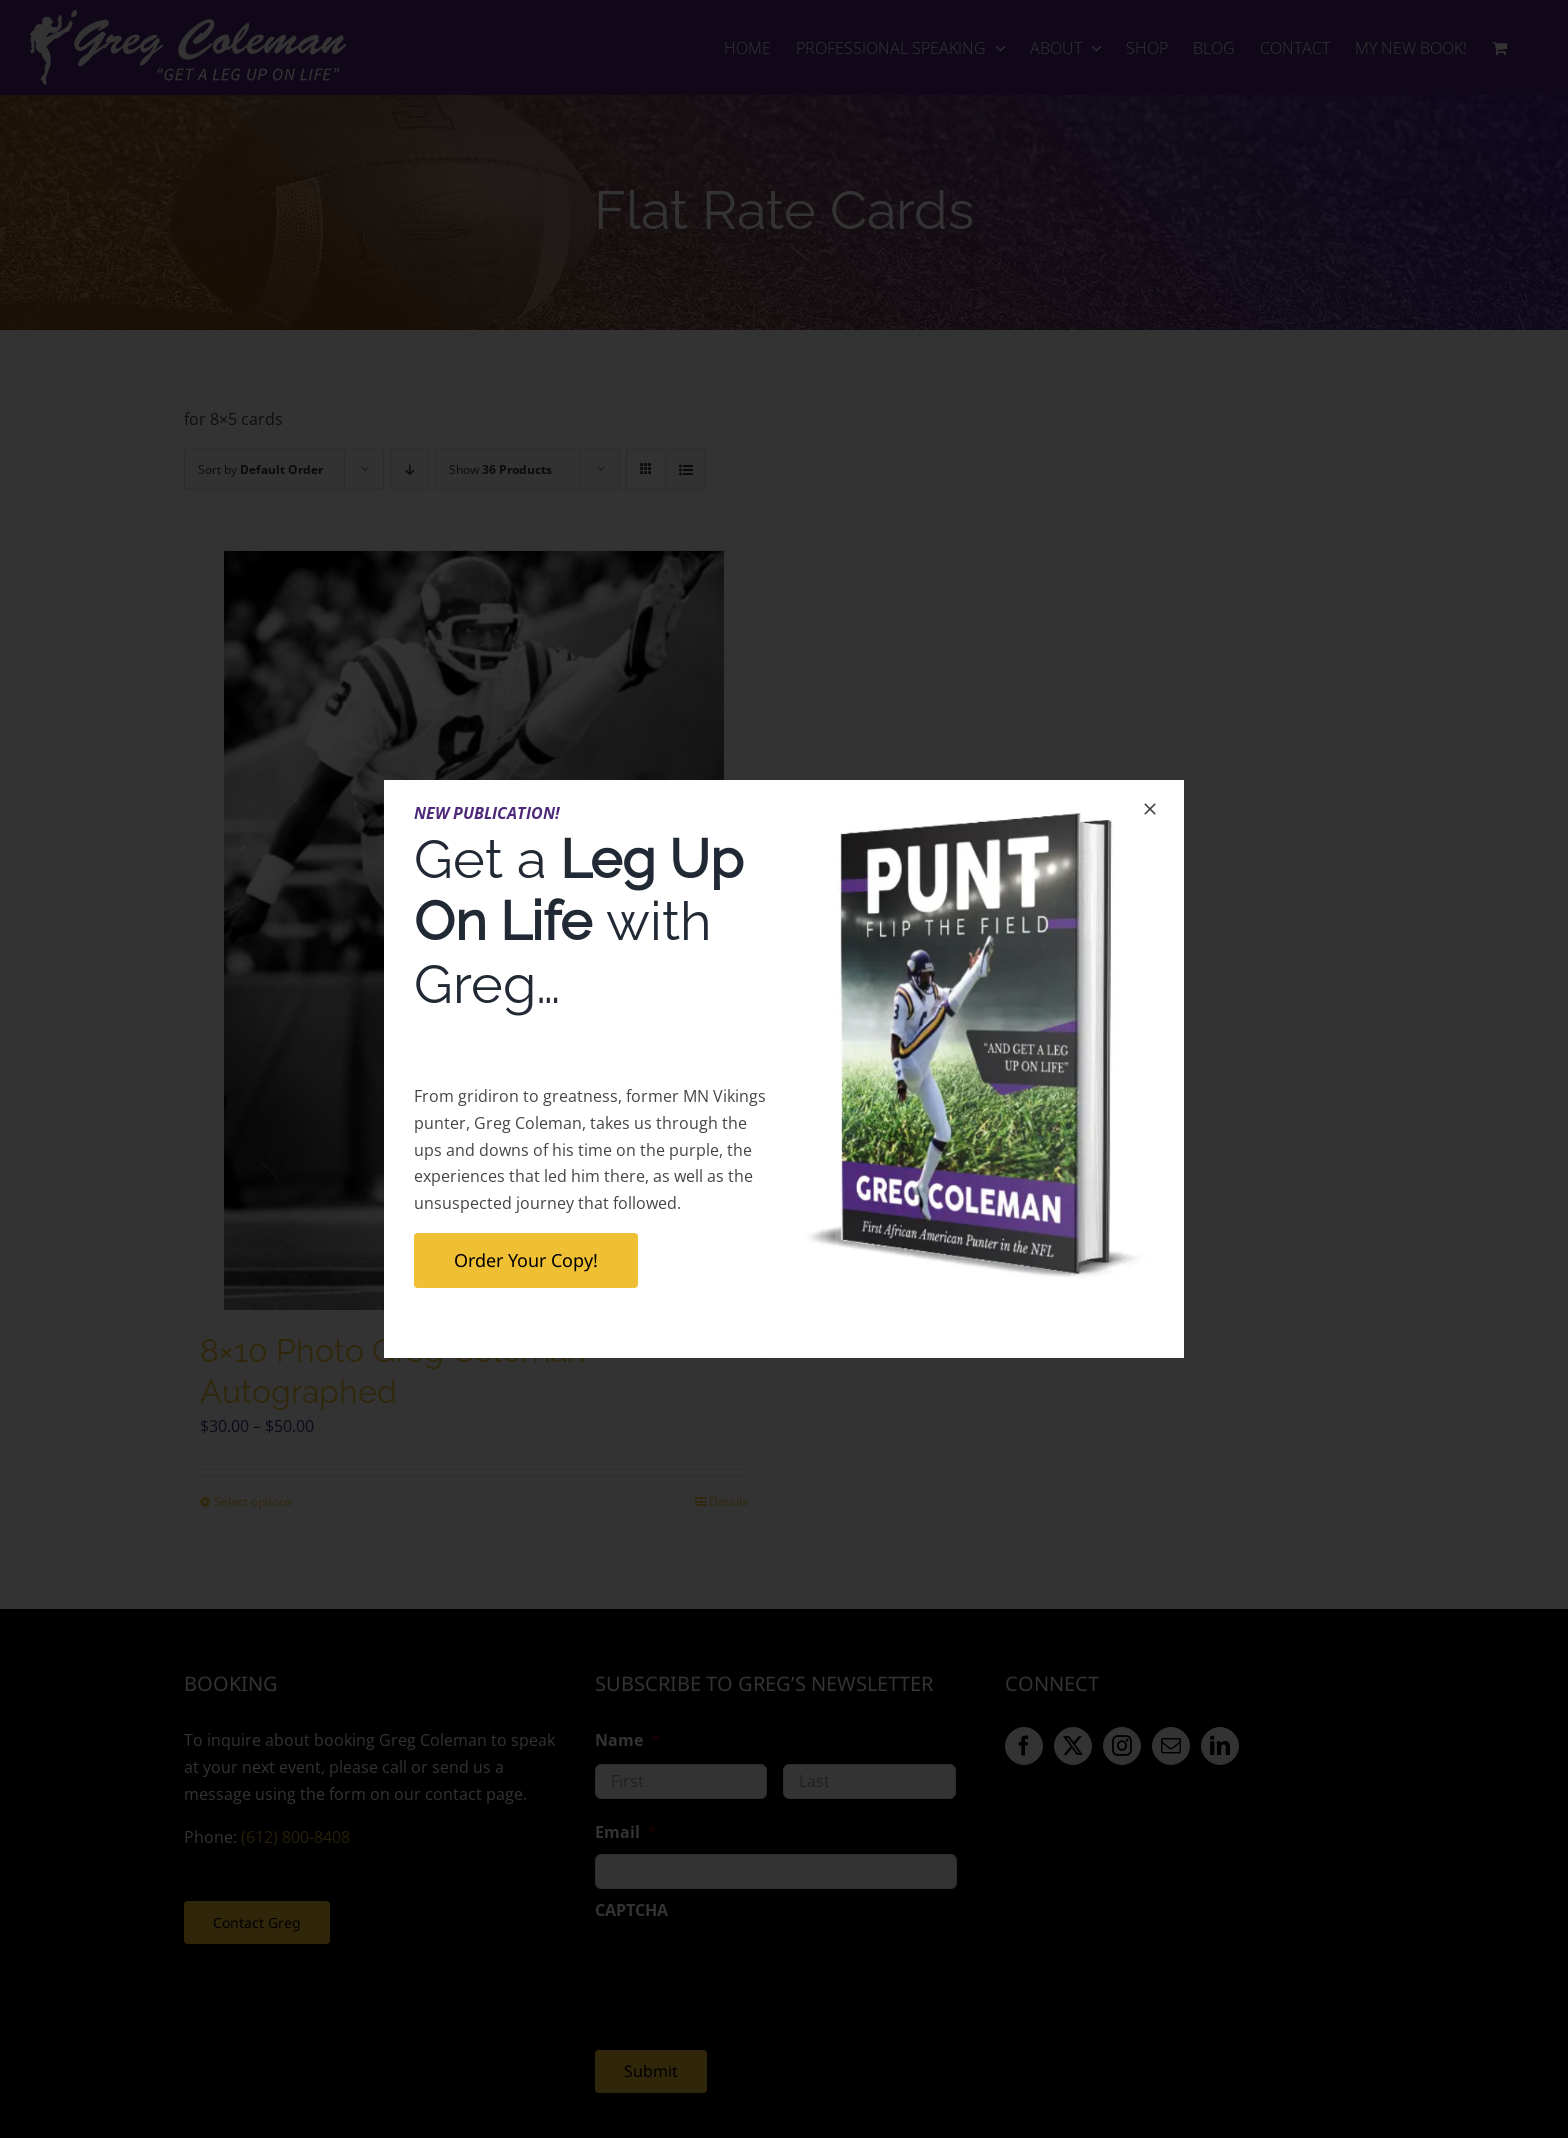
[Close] (1150, 809)
